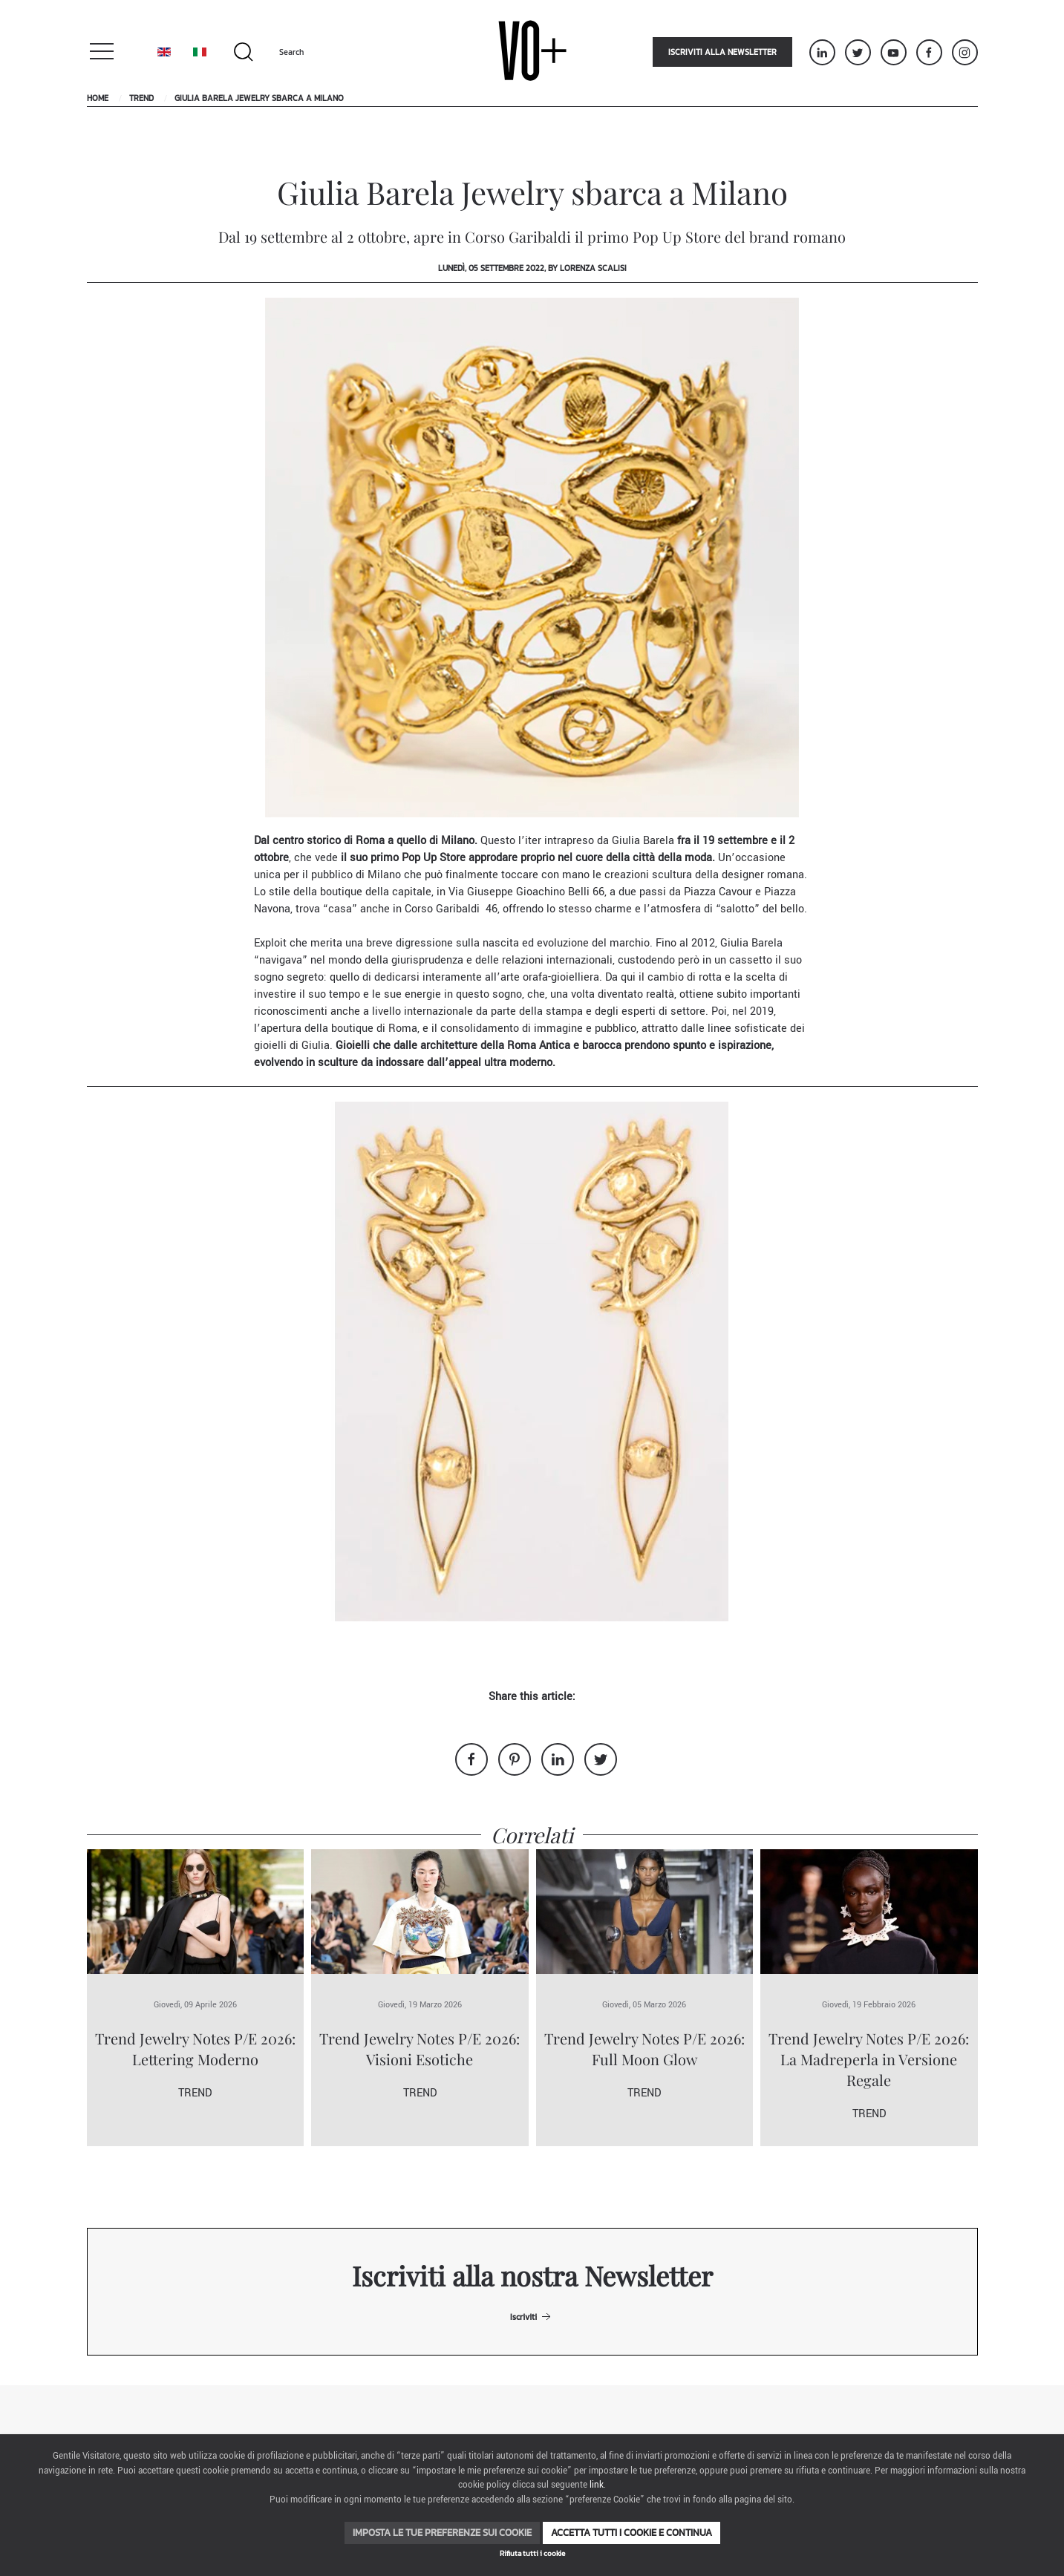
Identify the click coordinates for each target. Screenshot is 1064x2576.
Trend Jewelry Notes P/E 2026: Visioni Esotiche (419, 2048)
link (597, 2485)
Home (97, 98)
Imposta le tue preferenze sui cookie (442, 2533)
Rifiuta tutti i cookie (532, 2553)
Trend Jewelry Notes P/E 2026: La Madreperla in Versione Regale (868, 2059)
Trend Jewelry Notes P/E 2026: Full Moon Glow (644, 2048)
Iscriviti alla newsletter (722, 52)
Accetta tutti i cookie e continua (631, 2533)
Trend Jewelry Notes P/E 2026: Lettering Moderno (195, 2048)
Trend (141, 98)
